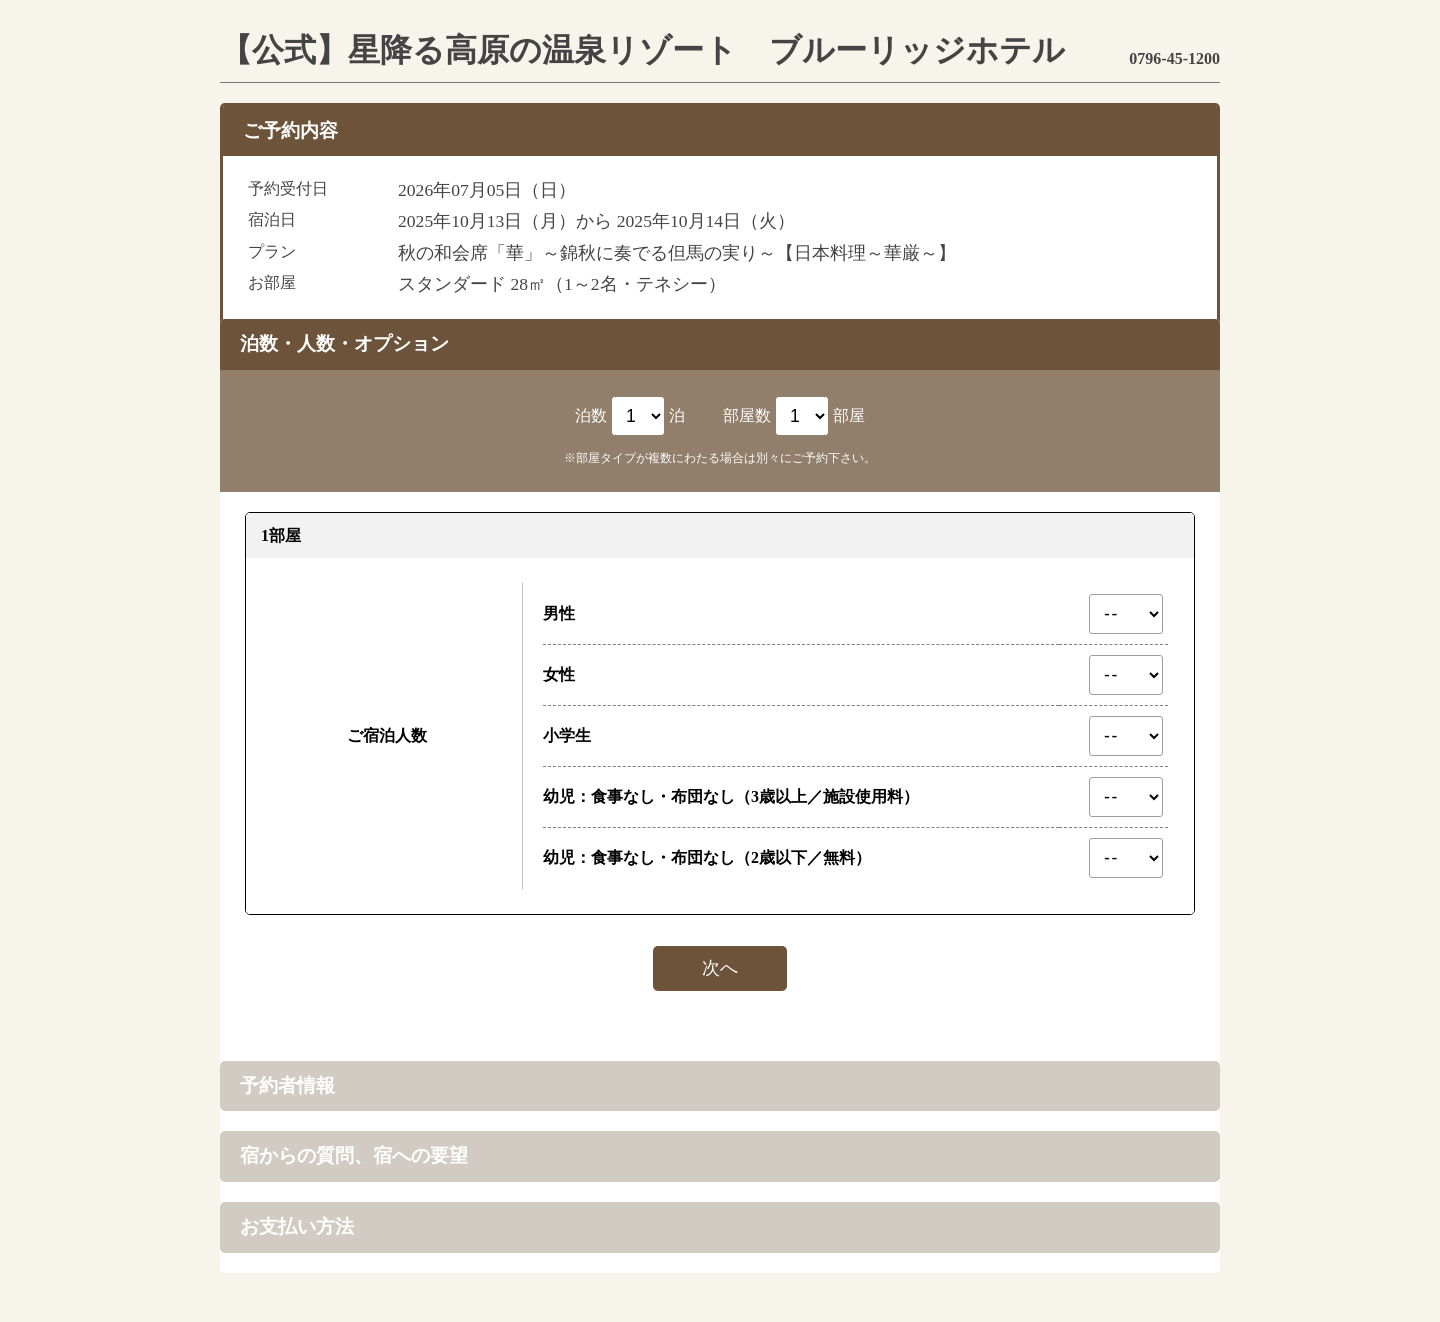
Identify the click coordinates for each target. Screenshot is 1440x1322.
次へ (720, 968)
